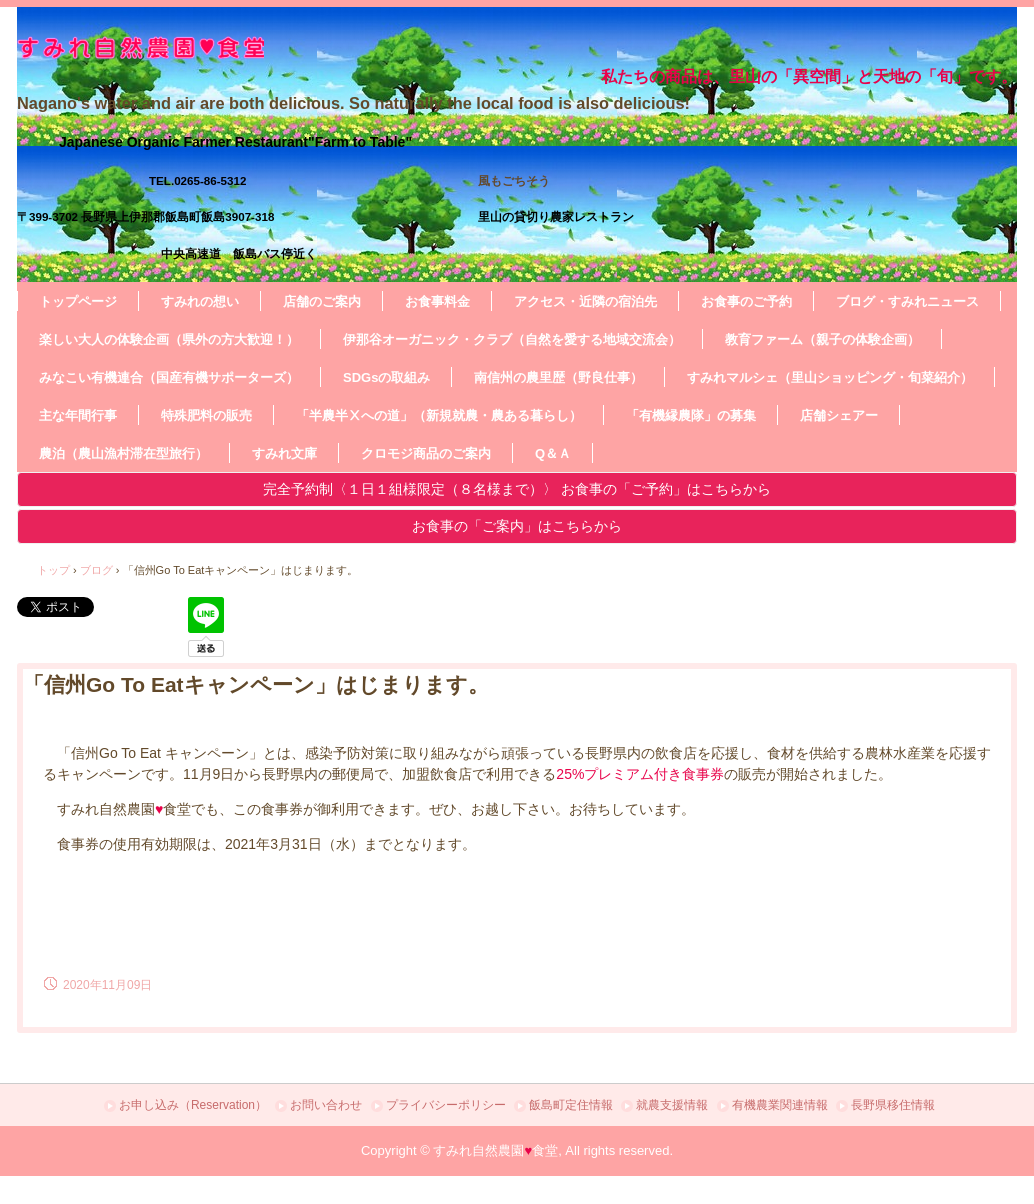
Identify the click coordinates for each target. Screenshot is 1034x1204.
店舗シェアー (839, 415)
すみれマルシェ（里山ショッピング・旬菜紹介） (830, 377)
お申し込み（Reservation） (193, 1105)
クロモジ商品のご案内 (426, 453)
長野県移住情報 (893, 1105)
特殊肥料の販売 (206, 415)
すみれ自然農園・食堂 (326, 48)
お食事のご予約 (746, 301)
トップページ (78, 301)
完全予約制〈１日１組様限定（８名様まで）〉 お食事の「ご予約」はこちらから (517, 489)
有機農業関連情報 (780, 1105)
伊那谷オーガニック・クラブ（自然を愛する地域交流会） (512, 339)
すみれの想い (200, 301)
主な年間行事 (78, 415)
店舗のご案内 (322, 301)
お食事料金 (437, 301)
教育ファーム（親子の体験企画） (822, 339)
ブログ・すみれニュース (907, 301)
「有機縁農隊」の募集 (691, 415)
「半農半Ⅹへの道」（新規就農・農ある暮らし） (439, 415)
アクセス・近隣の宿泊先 (585, 301)
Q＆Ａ (553, 453)
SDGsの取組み (386, 377)
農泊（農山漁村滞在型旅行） (123, 453)
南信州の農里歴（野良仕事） (558, 377)
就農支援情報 (672, 1105)
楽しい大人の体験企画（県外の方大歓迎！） (169, 339)
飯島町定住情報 (571, 1105)
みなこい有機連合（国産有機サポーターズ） (169, 377)
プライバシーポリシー (446, 1105)
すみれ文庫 (284, 453)
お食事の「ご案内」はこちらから (517, 526)
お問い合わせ (326, 1105)
